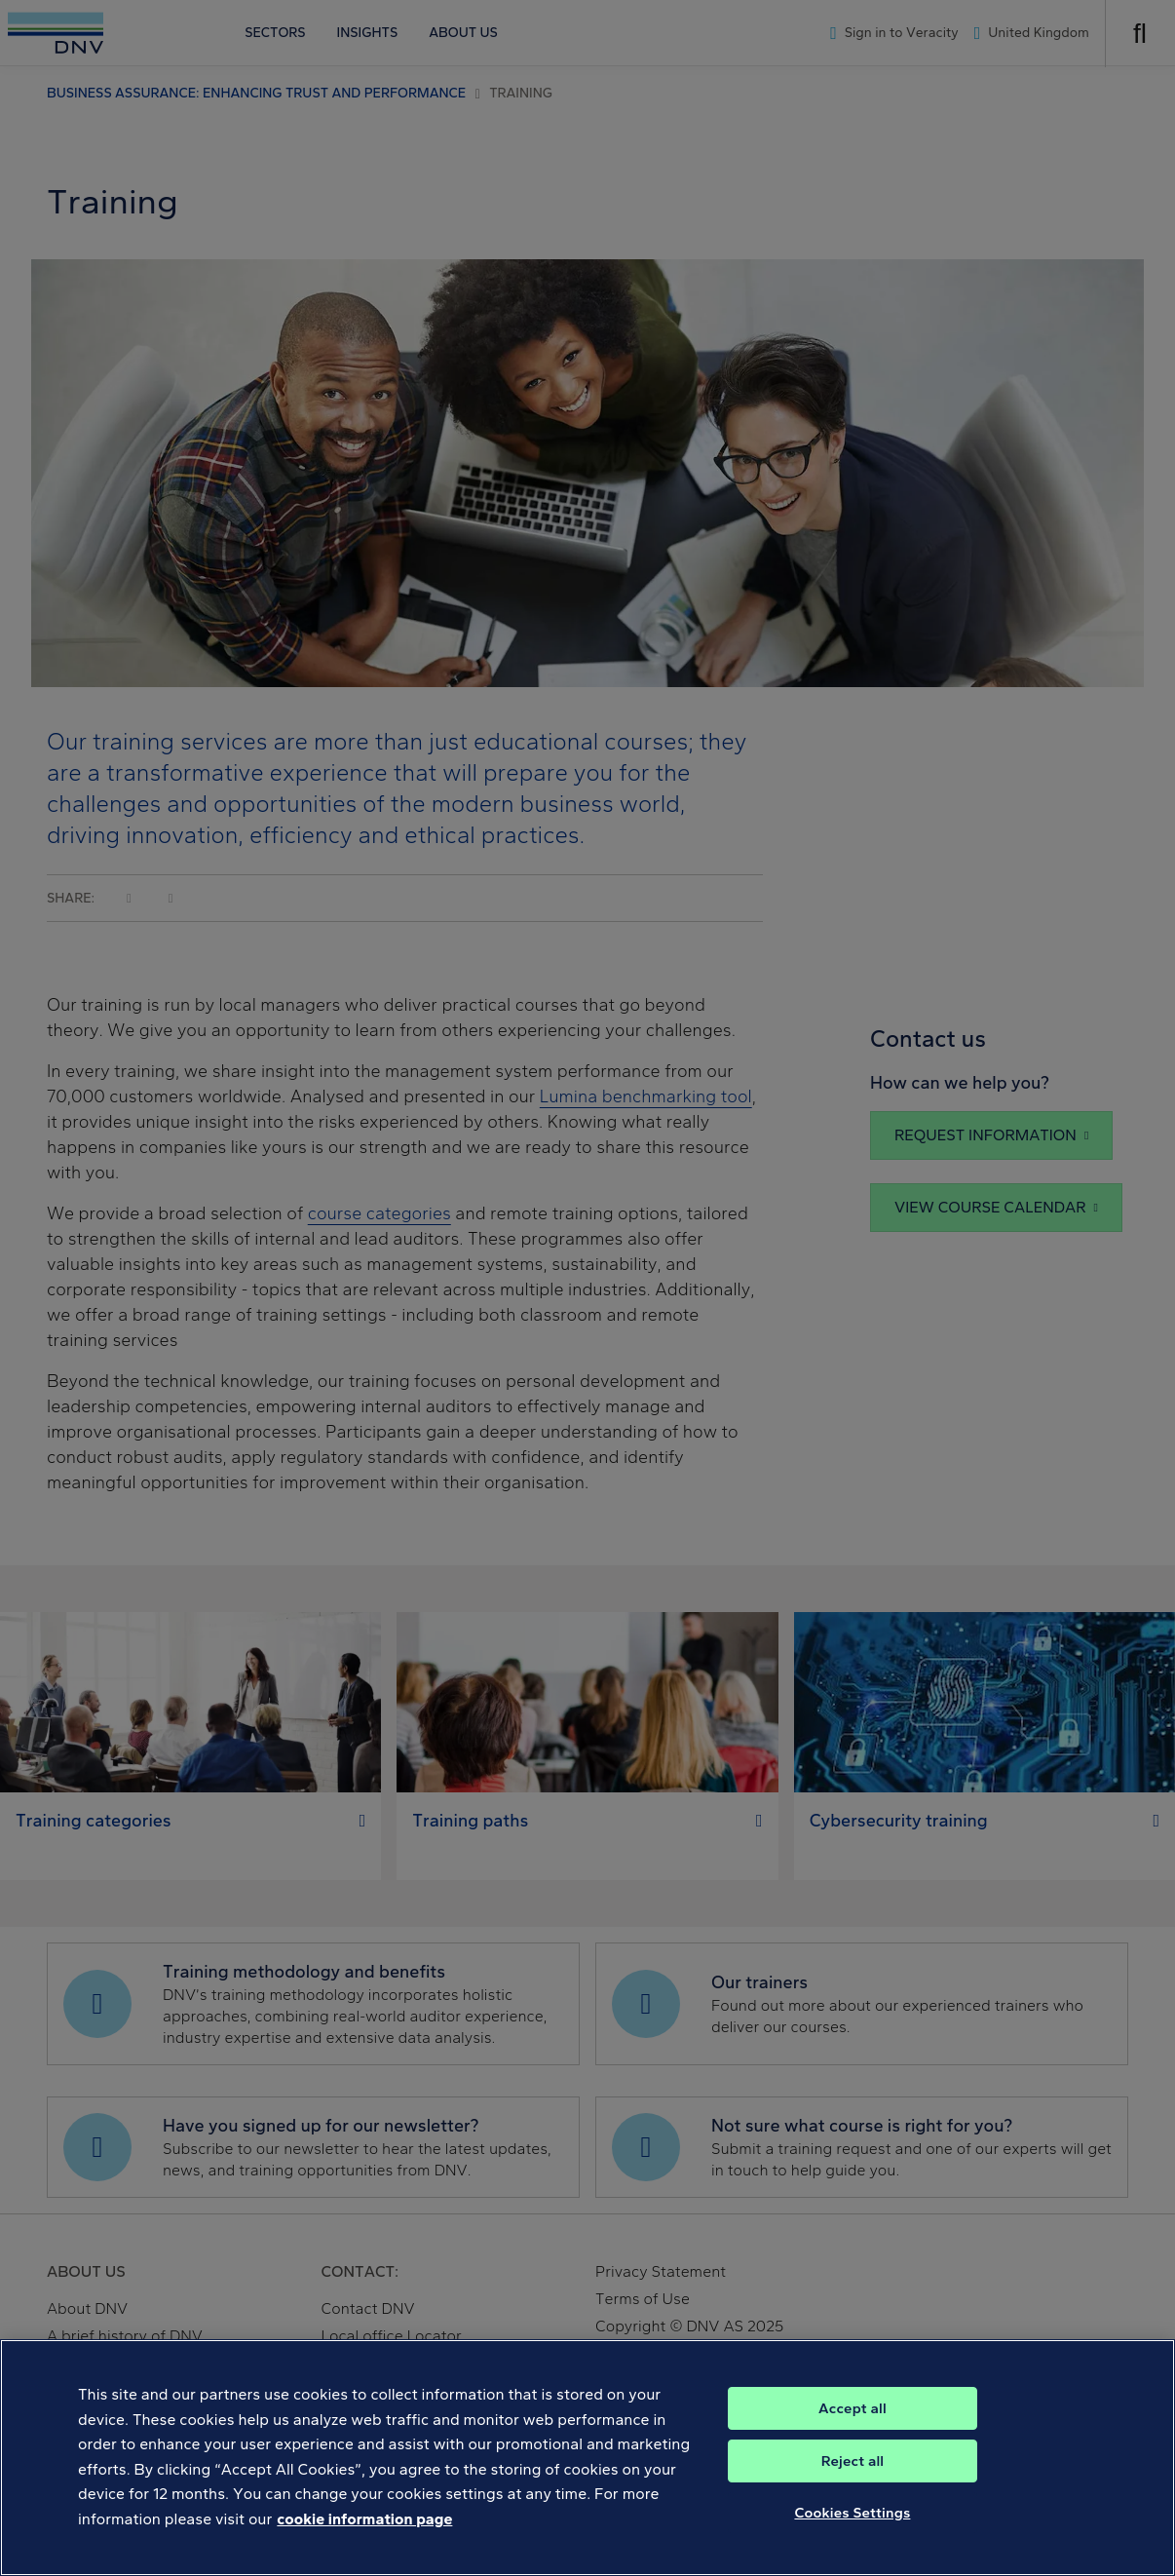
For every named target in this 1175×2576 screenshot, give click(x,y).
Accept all (852, 2408)
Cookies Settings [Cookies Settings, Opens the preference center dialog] (852, 2512)
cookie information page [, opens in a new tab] (364, 2519)
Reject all (853, 2461)
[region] (587, 2457)
